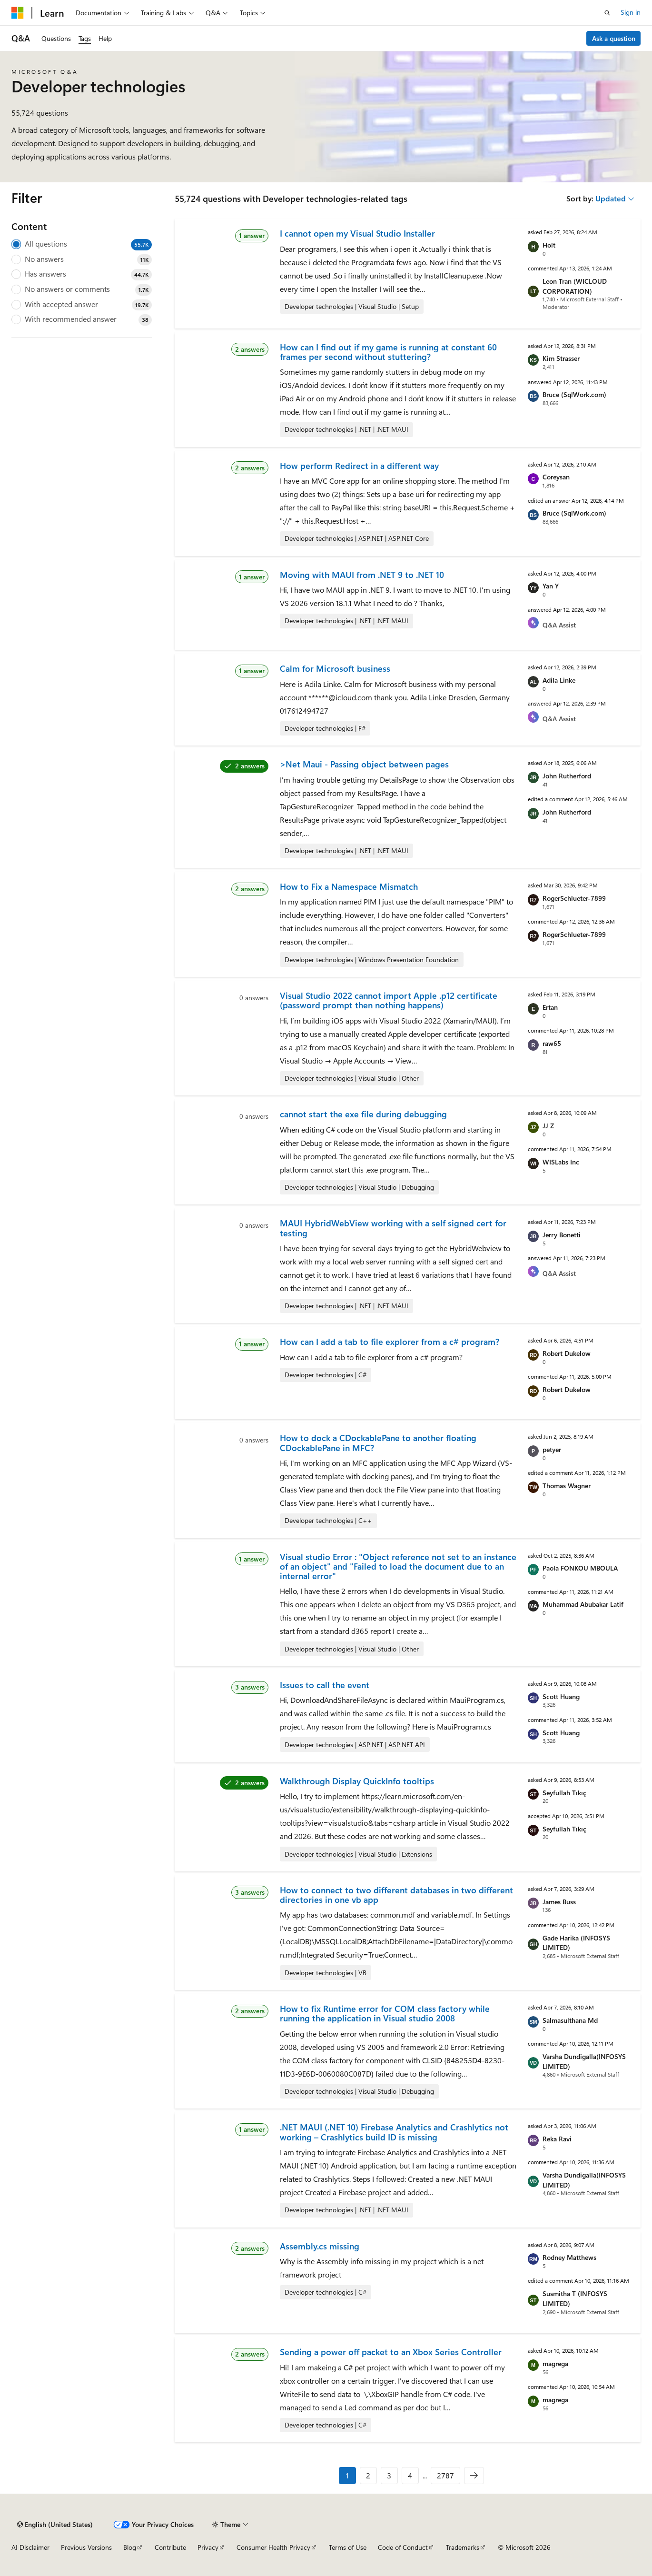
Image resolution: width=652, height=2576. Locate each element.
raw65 (552, 1043)
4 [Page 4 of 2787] (410, 2475)
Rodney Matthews (569, 2257)
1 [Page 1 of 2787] (347, 2475)
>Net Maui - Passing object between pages (364, 764)
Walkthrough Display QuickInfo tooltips (357, 1781)
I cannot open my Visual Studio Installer (357, 233)
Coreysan (556, 476)
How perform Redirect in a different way (359, 465)
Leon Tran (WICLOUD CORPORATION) (575, 286)
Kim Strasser (561, 358)
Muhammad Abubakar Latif (583, 1604)
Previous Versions (86, 2547)
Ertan (550, 1007)
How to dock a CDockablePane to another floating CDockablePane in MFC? (378, 1442)
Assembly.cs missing (319, 2246)
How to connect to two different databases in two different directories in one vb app (396, 1894)
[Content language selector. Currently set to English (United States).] (55, 2524)
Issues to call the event (324, 1685)
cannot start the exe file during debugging (363, 1114)
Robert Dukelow (567, 1353)
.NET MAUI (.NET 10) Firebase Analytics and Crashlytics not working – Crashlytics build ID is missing (394, 2131)
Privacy (208, 2547)
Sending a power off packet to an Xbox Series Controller (391, 2351)
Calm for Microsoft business (335, 668)
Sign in (631, 12)
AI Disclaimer (30, 2547)
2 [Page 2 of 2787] (368, 2475)
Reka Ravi (557, 2138)
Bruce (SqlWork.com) (574, 394)
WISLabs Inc (561, 1161)
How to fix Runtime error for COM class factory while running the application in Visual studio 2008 (385, 2013)
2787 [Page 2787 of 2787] (445, 2475)
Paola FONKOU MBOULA (580, 1567)
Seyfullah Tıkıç (564, 1792)
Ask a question (613, 38)
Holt (549, 244)
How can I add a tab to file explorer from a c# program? (389, 1341)
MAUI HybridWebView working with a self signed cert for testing (393, 1227)
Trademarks (462, 2547)
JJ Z (548, 1125)
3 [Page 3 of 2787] (389, 2475)
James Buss (559, 1901)
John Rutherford (567, 775)
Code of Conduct (403, 2547)
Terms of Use (347, 2547)
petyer (552, 1449)
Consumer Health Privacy (273, 2547)
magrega (555, 2363)
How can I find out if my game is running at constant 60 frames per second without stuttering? (388, 351)
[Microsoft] (17, 13)
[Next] (474, 2475)
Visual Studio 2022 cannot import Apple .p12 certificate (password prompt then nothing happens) (388, 1000)
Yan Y (551, 585)
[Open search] (607, 12)
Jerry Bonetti (562, 1234)
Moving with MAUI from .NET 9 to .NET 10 (362, 574)
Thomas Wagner (567, 1485)
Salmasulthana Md (570, 2020)
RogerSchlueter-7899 (574, 898)
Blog (129, 2547)
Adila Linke (559, 680)
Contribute (170, 2547)
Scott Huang (561, 1696)
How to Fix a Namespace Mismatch (349, 886)
